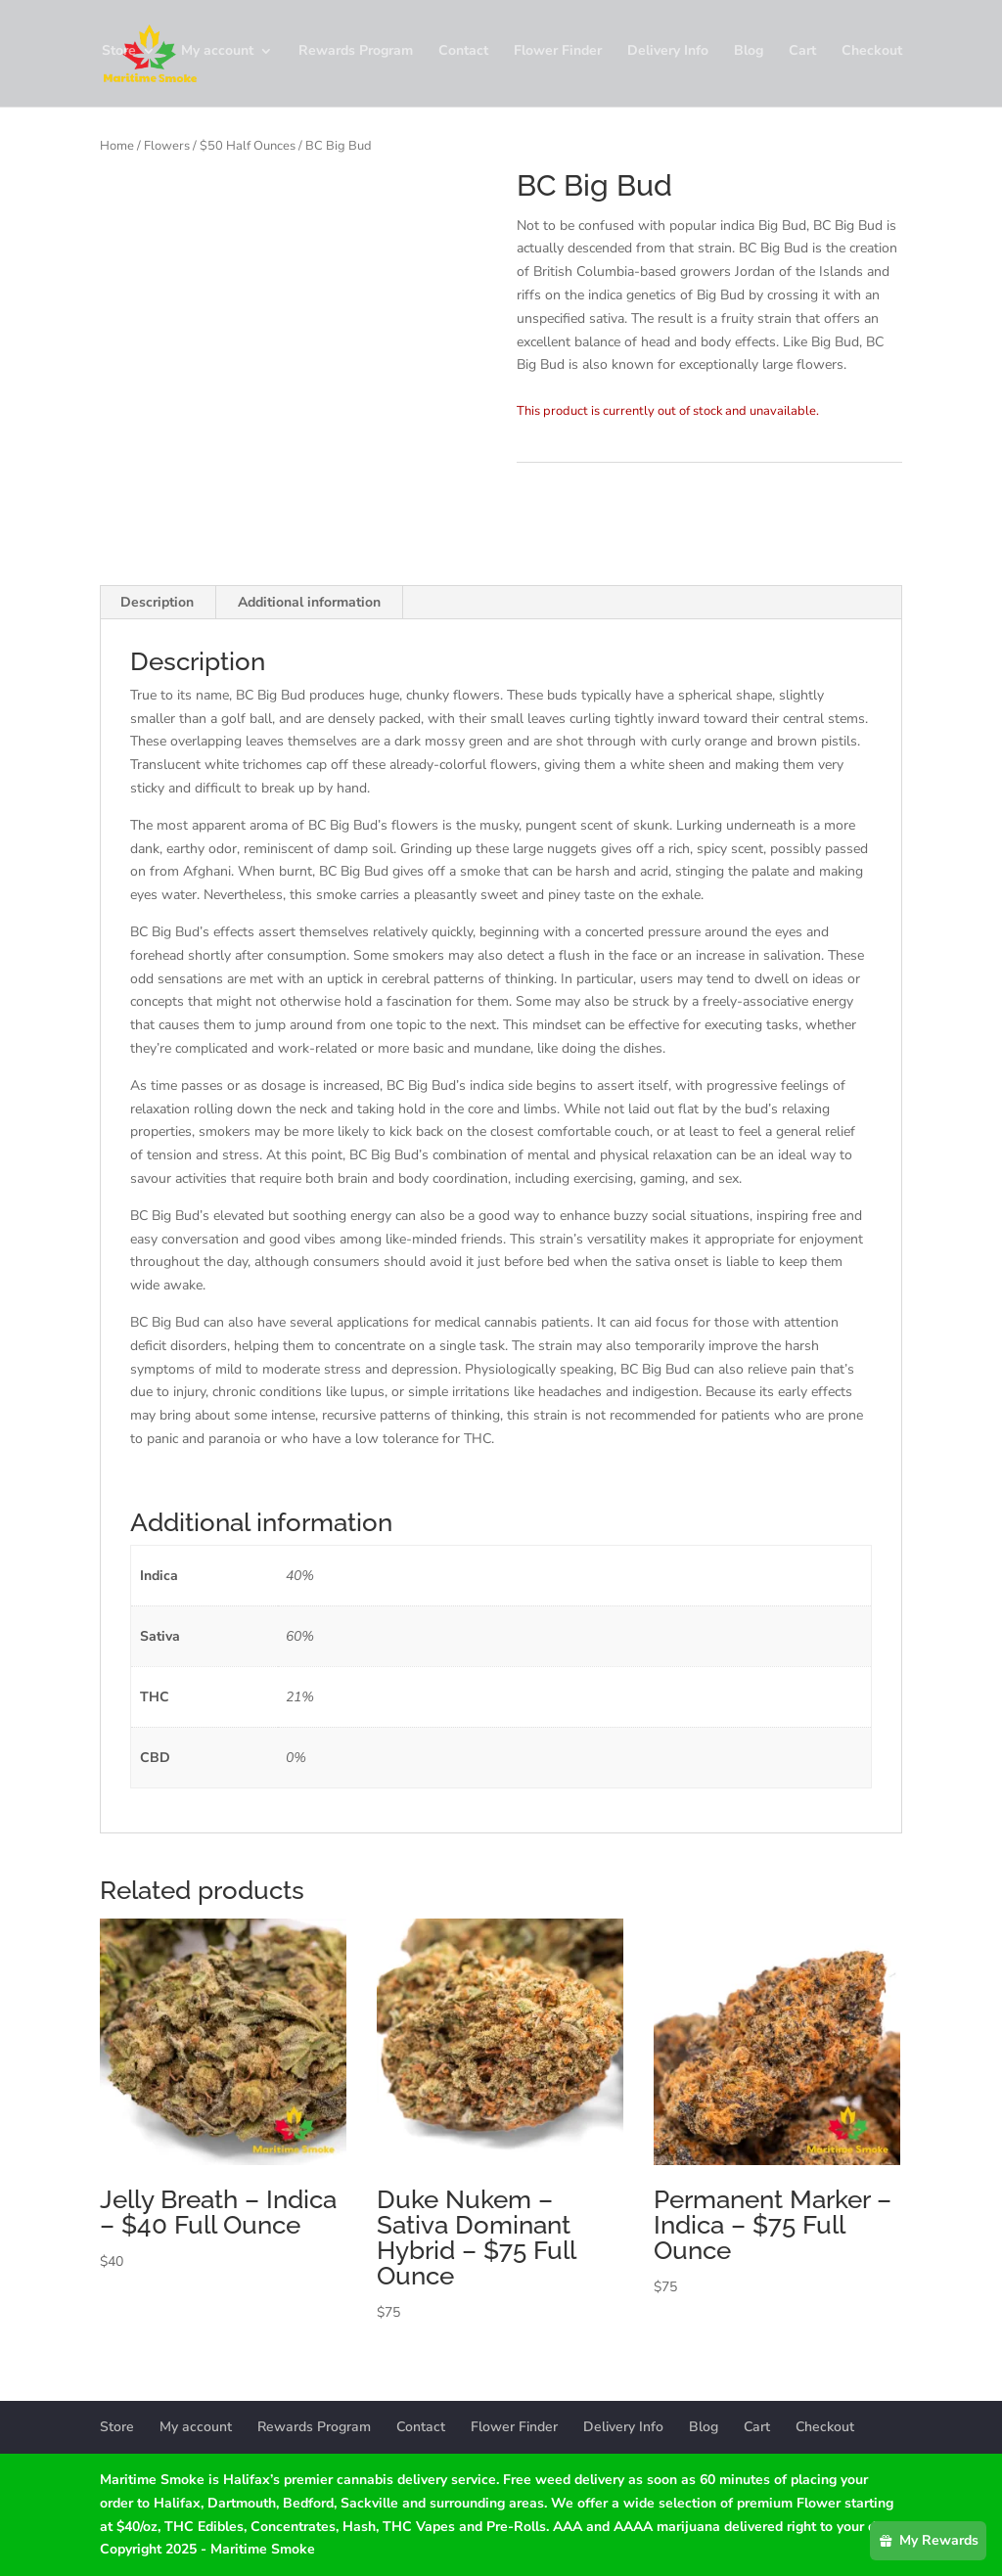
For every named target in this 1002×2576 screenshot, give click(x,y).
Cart (802, 57)
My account (217, 57)
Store (119, 57)
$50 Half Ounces (248, 146)
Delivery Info (667, 57)
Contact (463, 57)
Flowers (167, 146)
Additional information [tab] (309, 602)
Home (117, 146)
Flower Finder (558, 57)
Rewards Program (355, 57)
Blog (748, 57)
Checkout (872, 57)
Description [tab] (157, 602)
